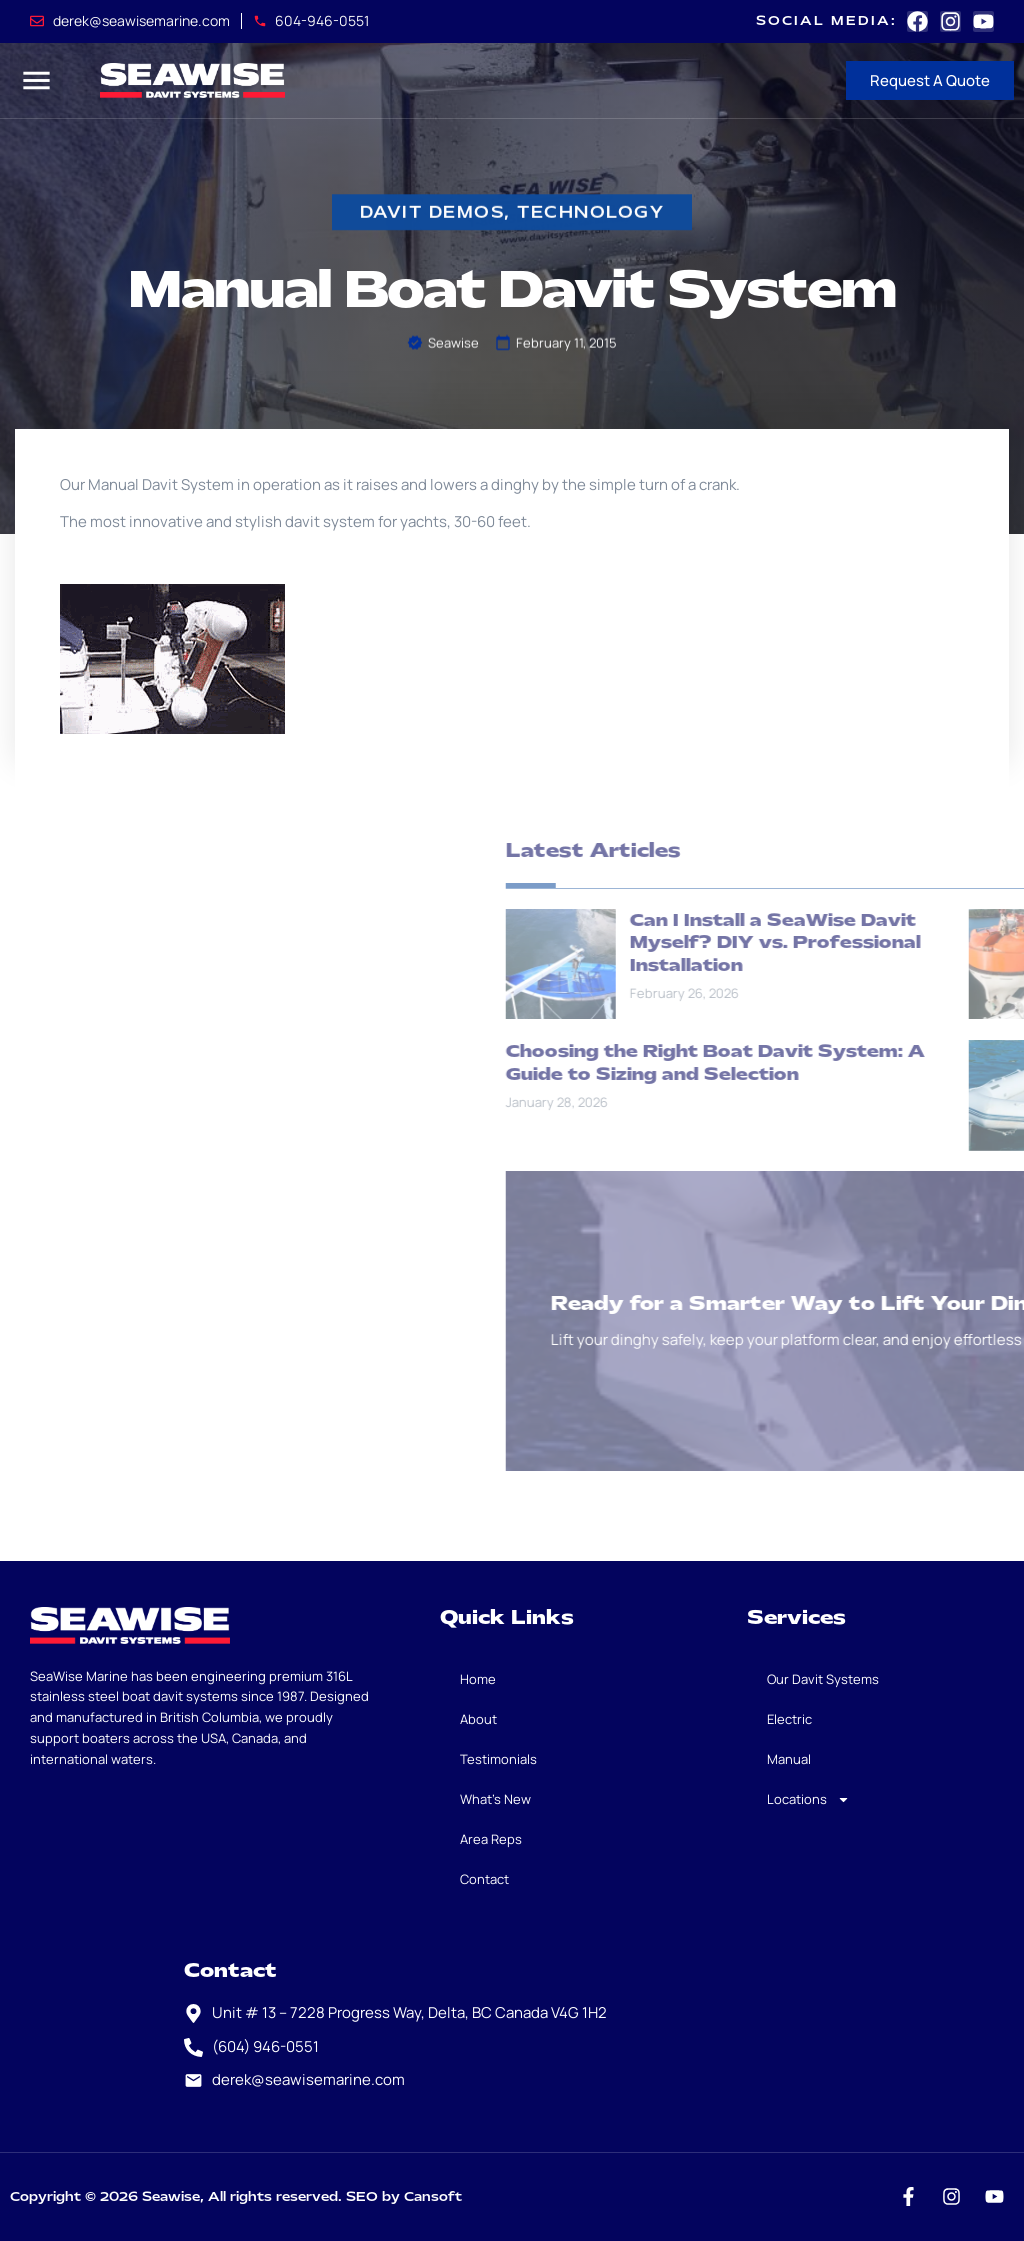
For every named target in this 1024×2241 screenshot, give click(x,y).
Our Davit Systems (823, 1679)
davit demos (432, 213)
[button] (36, 80)
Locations (808, 1799)
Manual (789, 1759)
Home (478, 1679)
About (478, 1719)
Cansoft (433, 2196)
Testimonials (498, 1759)
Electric (789, 1719)
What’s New (495, 1799)
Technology (590, 213)
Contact (484, 1879)
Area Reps (491, 1839)
